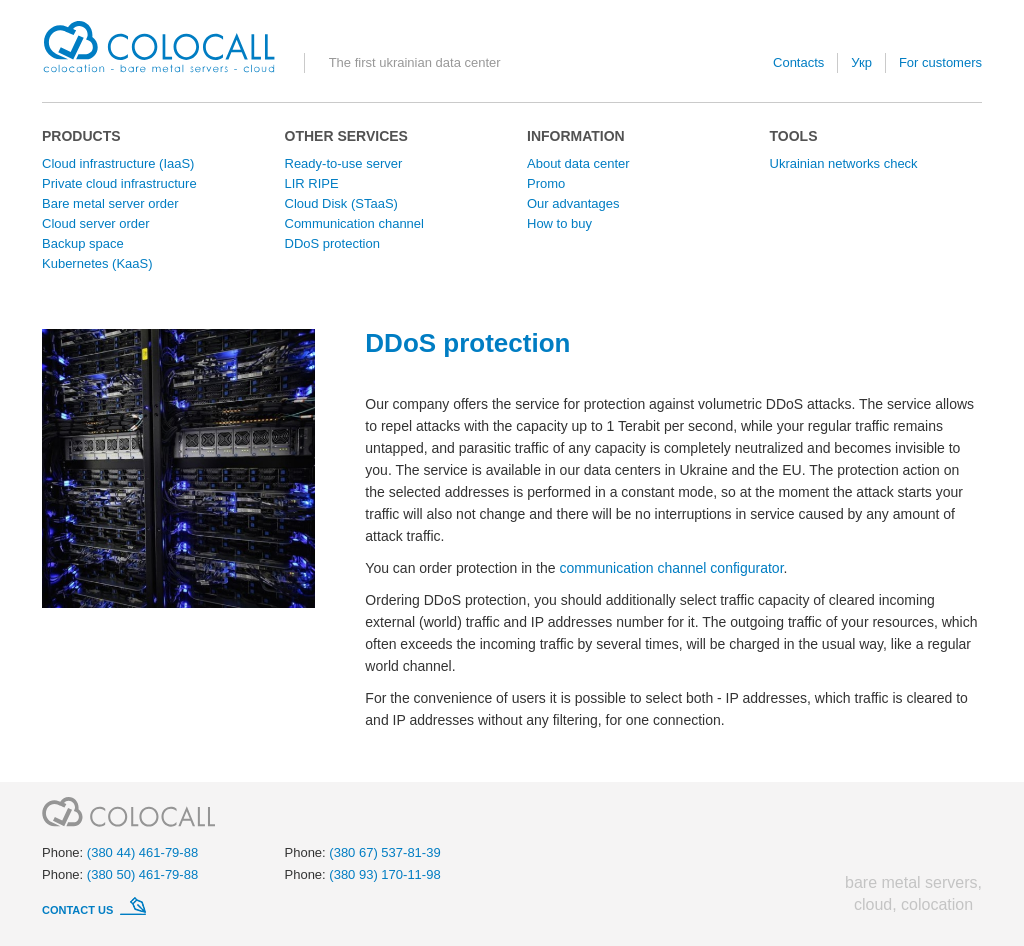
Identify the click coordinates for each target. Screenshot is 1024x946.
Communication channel (354, 223)
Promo (546, 183)
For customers (940, 62)
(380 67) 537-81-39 (384, 852)
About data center (578, 163)
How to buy (559, 223)
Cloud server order (96, 223)
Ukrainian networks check (844, 163)
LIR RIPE (312, 183)
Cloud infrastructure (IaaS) (118, 163)
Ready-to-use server (344, 163)
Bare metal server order (110, 203)
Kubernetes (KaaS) (97, 263)
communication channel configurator (671, 568)
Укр (861, 62)
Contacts (798, 62)
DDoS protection (332, 243)
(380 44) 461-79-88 (142, 852)
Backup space (83, 243)
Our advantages (573, 203)
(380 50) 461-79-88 (142, 874)
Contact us (79, 910)
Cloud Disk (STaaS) (341, 203)
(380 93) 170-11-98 (384, 874)
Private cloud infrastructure (119, 183)
